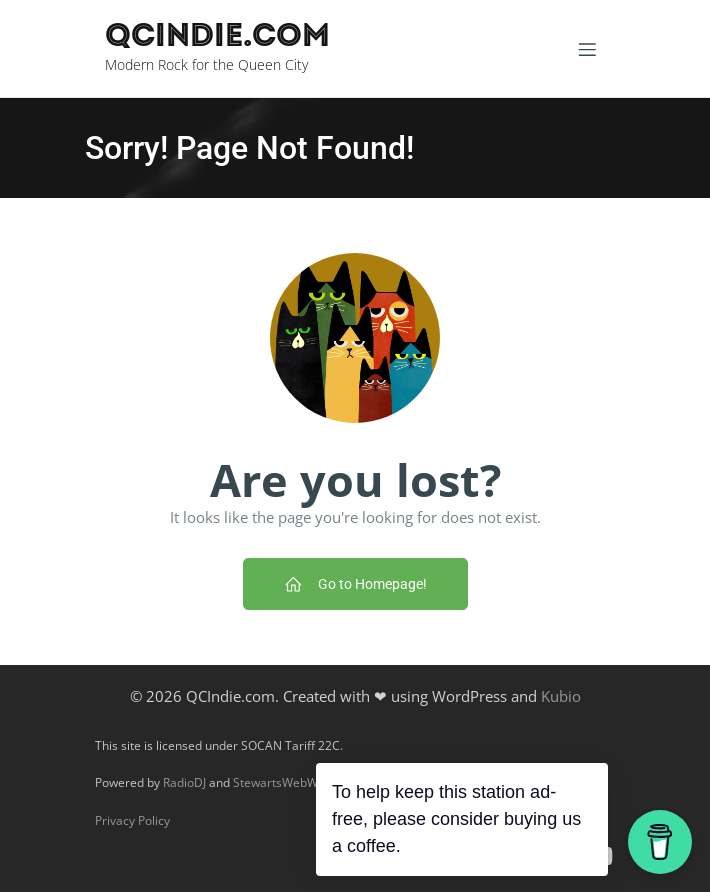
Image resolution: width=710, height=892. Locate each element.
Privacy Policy (132, 820)
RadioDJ (184, 782)
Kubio (561, 696)
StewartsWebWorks (287, 782)
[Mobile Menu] (587, 49)
